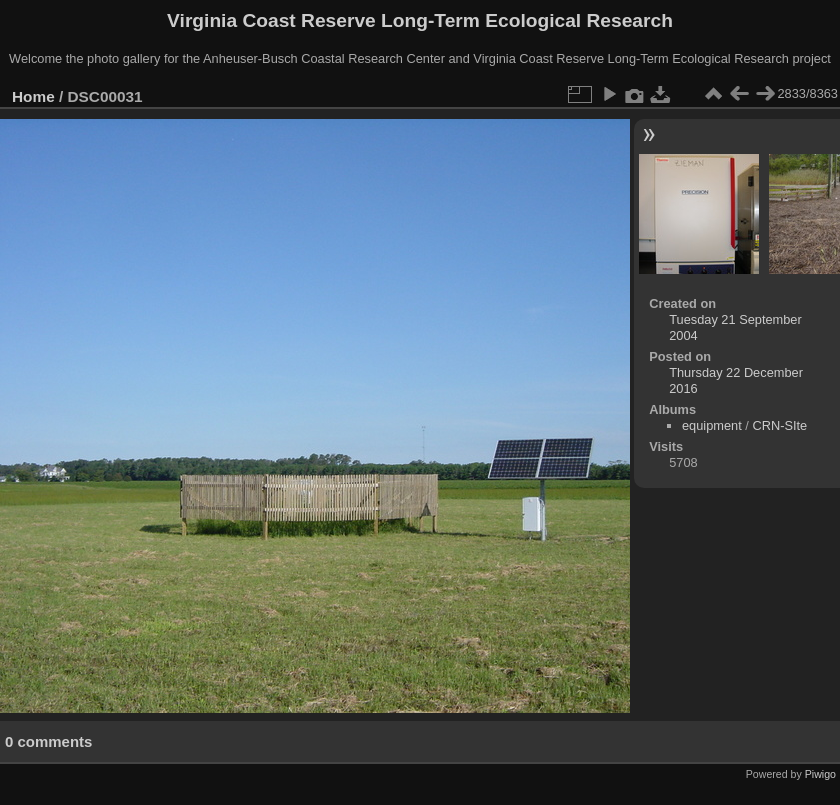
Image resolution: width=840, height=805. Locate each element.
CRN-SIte (779, 425)
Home (33, 96)
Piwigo (820, 774)
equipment (712, 425)
